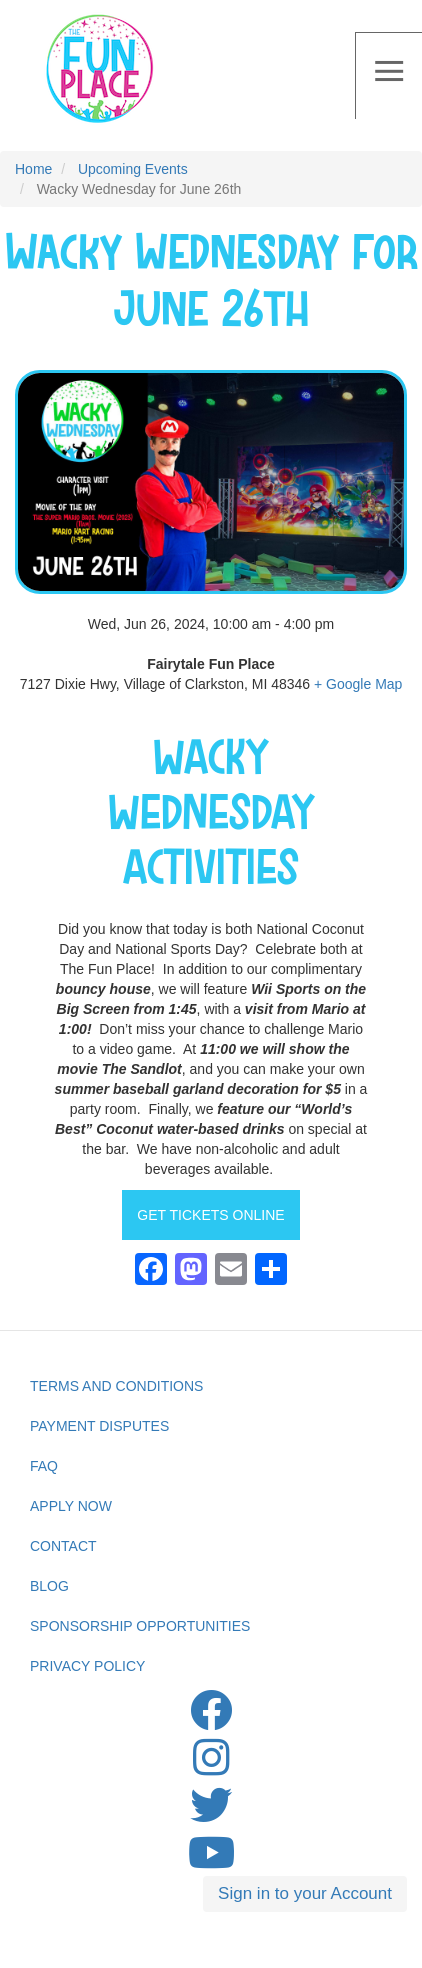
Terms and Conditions (116, 1386)
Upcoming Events (133, 169)
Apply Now (71, 1506)
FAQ (44, 1466)
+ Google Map (358, 684)
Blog (49, 1586)
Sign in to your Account (305, 1893)
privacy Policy (87, 1666)
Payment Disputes (99, 1426)
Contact (63, 1546)
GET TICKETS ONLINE (210, 1215)
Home (33, 169)
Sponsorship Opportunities (140, 1626)
